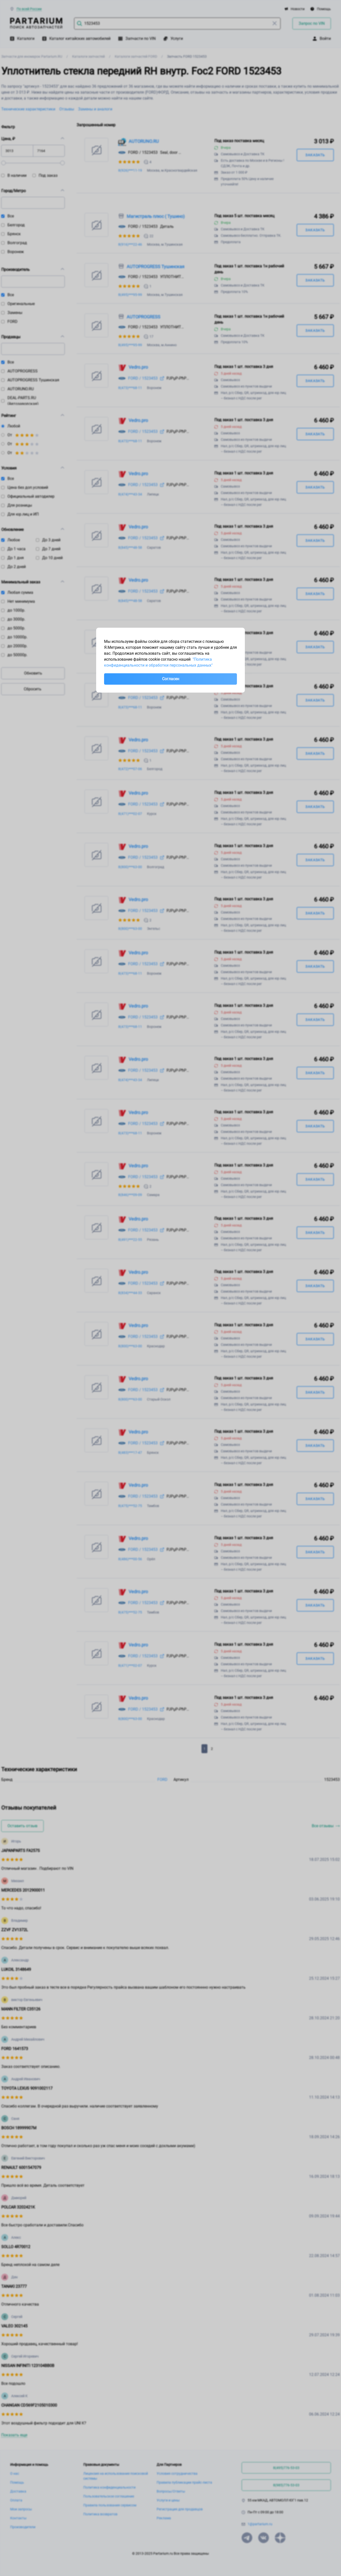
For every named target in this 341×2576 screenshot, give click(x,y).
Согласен (170, 679)
